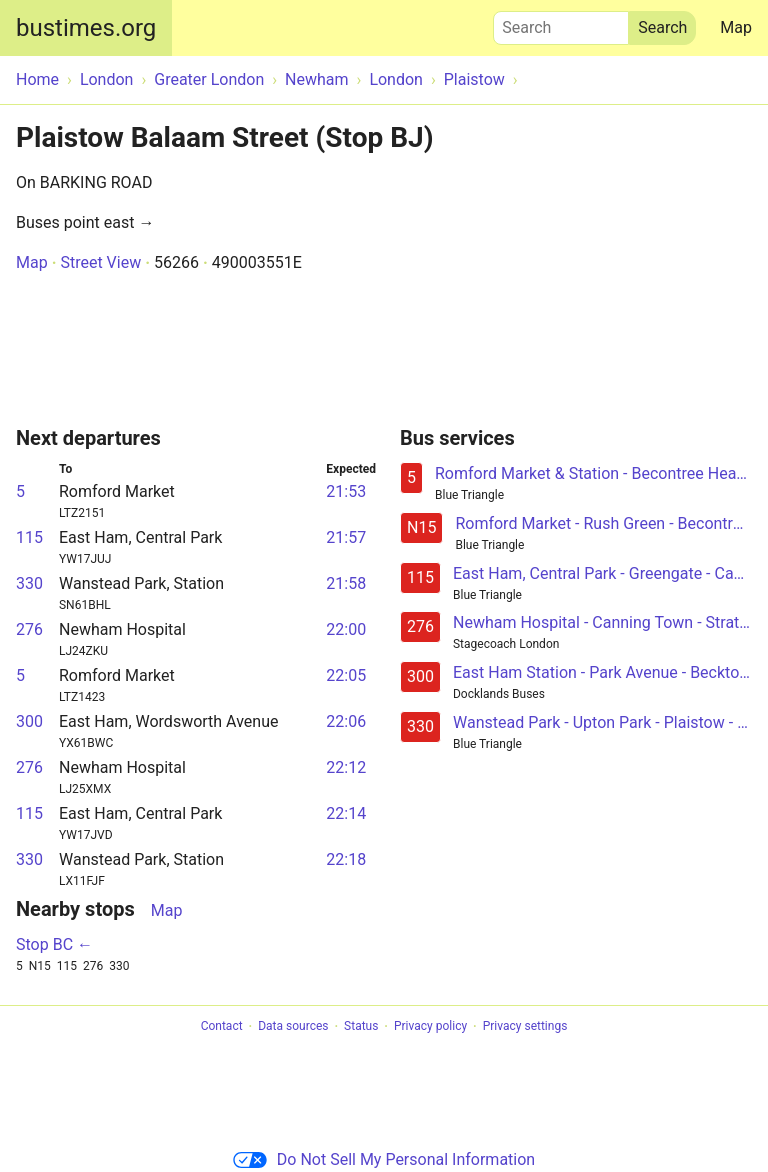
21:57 (346, 537)
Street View (100, 262)
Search (561, 23)
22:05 (346, 675)
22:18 (346, 859)
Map (736, 27)
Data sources (293, 1027)
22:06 (346, 721)
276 (29, 629)
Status (361, 1027)
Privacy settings (525, 1027)
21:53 (346, 491)
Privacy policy (430, 1027)
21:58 (346, 583)
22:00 (346, 629)
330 (29, 583)
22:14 (346, 813)
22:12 (346, 767)
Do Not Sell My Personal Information (384, 1159)
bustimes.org (86, 28)
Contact (222, 1027)
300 (29, 721)
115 (29, 537)
